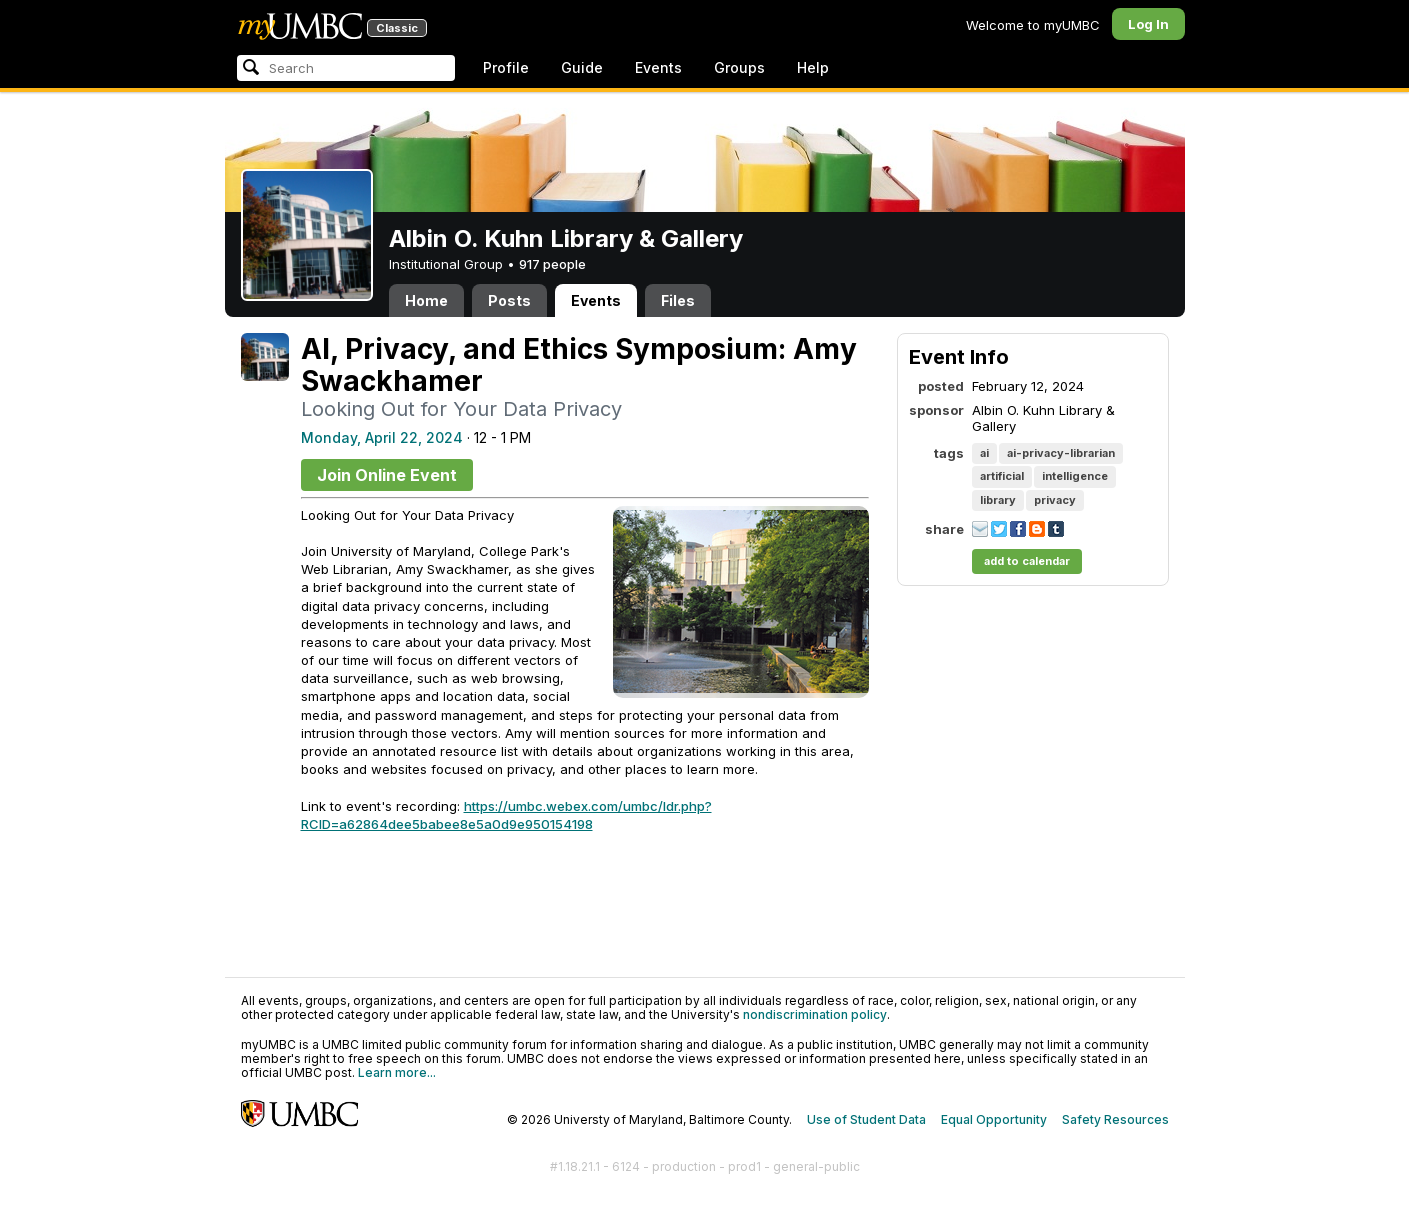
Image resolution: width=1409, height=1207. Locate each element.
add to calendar (1027, 561)
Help (813, 67)
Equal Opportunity (994, 1119)
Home (426, 300)
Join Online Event (387, 475)
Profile (506, 67)
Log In (1148, 24)
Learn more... (397, 1072)
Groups (739, 67)
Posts (509, 300)
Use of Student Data (866, 1119)
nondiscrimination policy (815, 1014)
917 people (552, 264)
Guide (582, 67)
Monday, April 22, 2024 (382, 437)
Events (658, 67)
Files (678, 300)
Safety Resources (1115, 1119)
